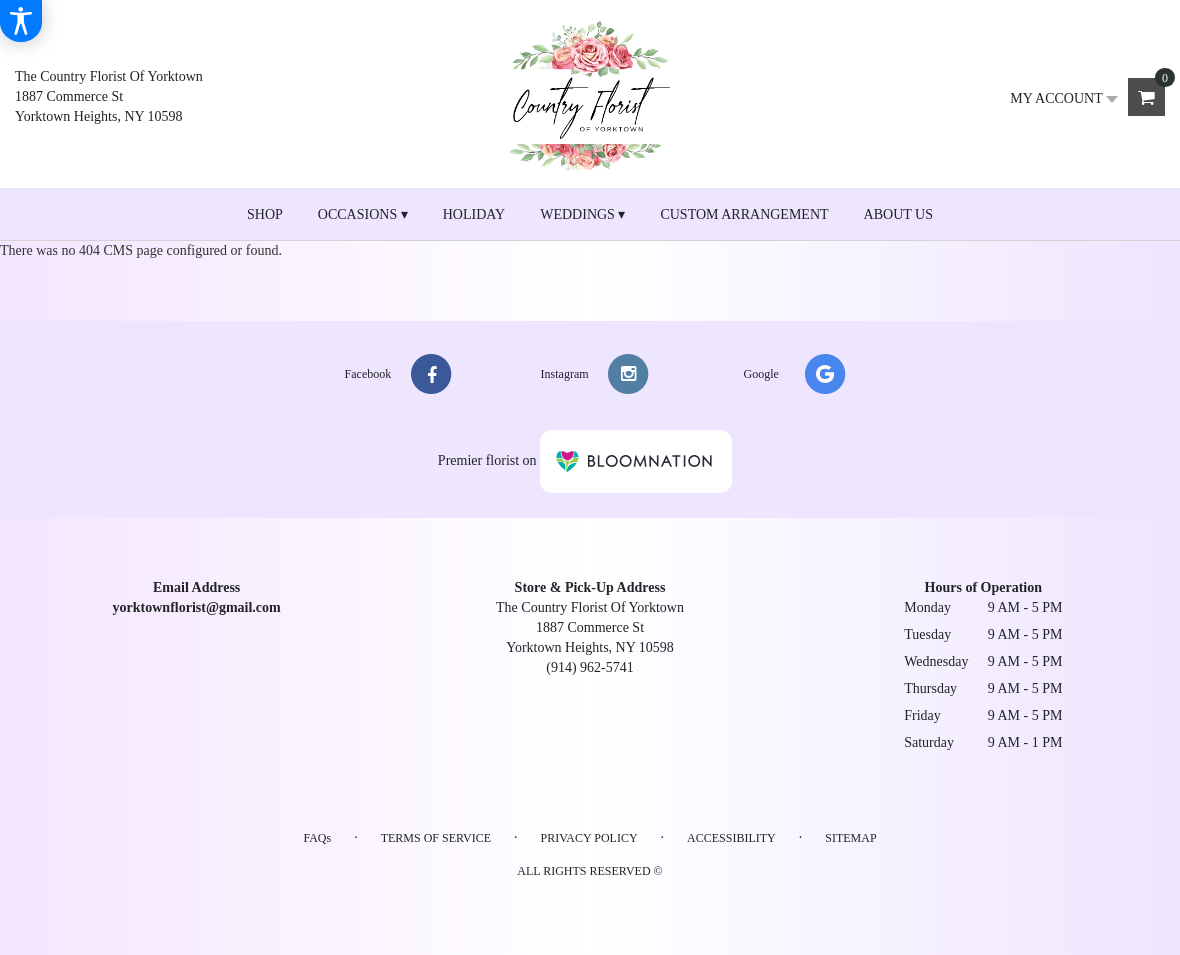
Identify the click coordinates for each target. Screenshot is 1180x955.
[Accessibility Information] (21, 21)
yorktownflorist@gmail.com (197, 607)
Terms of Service (436, 838)
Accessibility (731, 838)
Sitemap (850, 838)
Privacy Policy (589, 838)
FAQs (317, 838)
